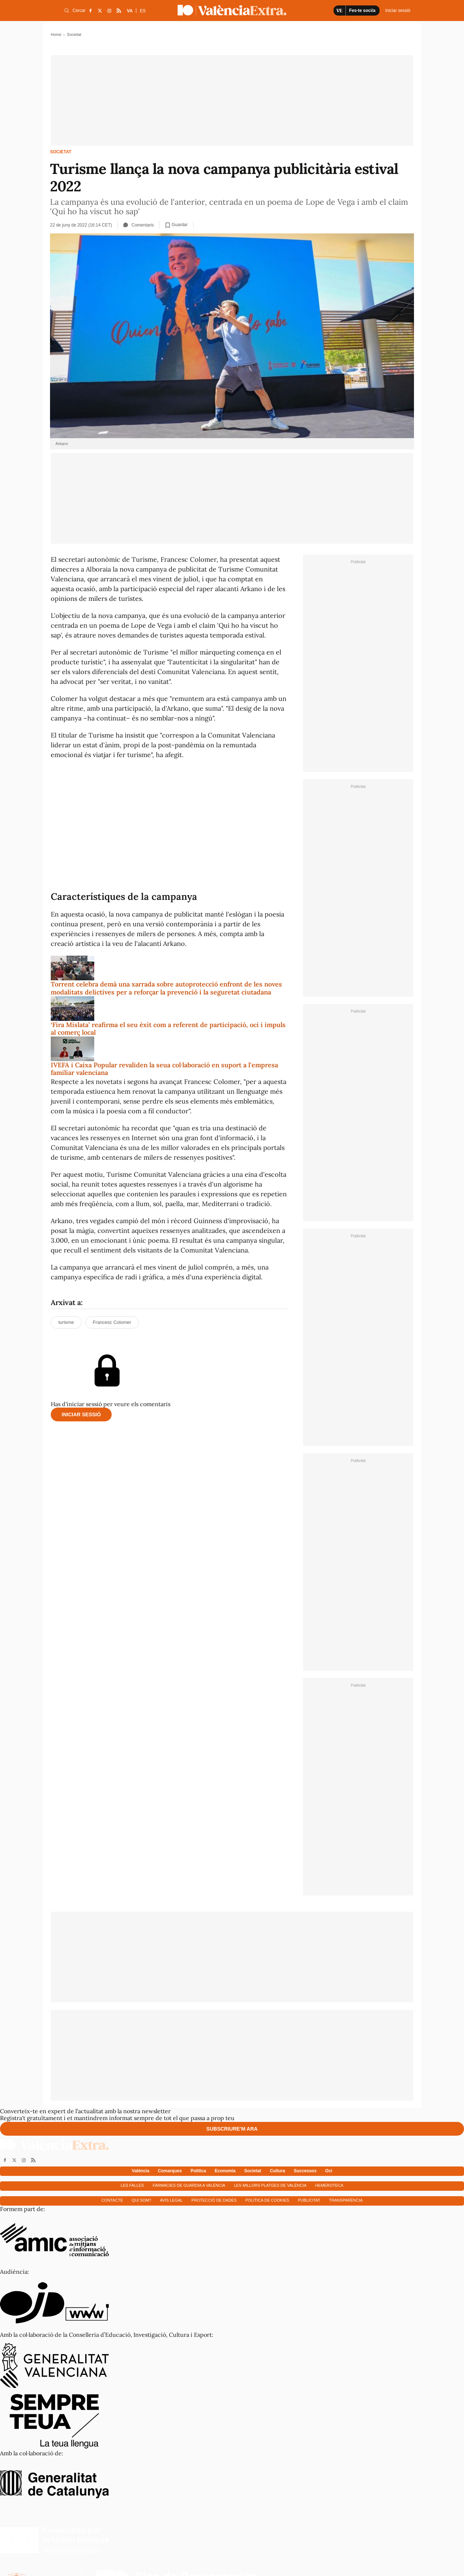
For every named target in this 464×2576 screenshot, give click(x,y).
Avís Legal (171, 2200)
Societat (60, 151)
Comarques (170, 2170)
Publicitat (309, 2200)
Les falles (132, 2185)
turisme (66, 1322)
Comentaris (138, 225)
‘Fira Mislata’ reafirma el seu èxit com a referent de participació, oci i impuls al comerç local (168, 1029)
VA (130, 10)
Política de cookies (267, 2200)
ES (143, 10)
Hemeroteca (329, 2185)
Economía (225, 2170)
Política (198, 2170)
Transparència (346, 2200)
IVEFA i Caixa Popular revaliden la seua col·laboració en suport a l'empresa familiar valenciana (164, 1069)
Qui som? (141, 2200)
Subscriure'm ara (231, 2129)
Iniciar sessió (81, 1414)
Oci (328, 2170)
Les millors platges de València (270, 2185)
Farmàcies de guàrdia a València (189, 2185)
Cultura (277, 2170)
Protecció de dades (214, 2200)
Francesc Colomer (112, 1322)
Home (56, 34)
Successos (305, 2170)
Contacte (112, 2200)
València (140, 2170)
